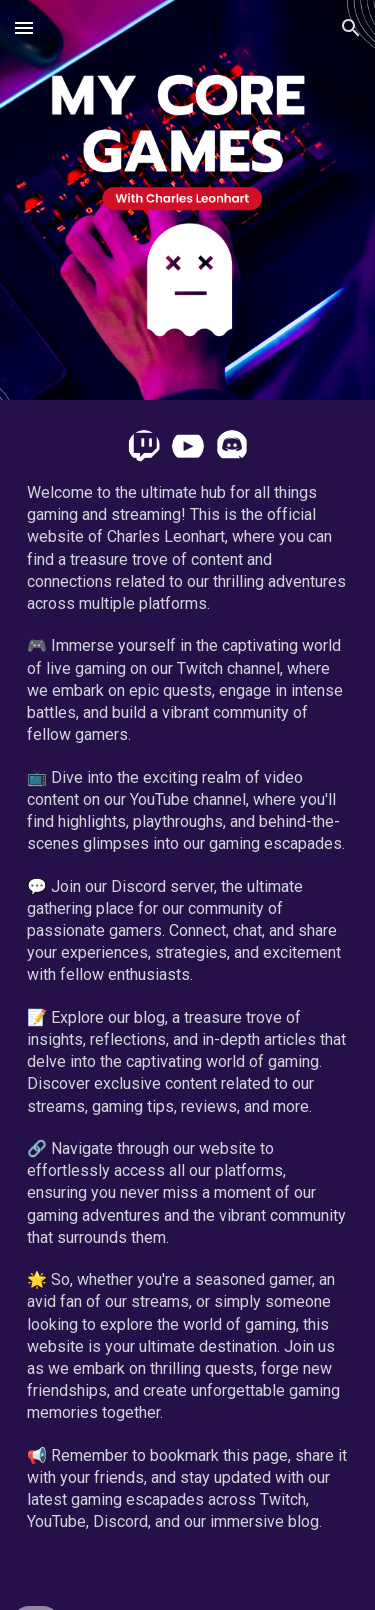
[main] (188, 1027)
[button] (24, 27)
